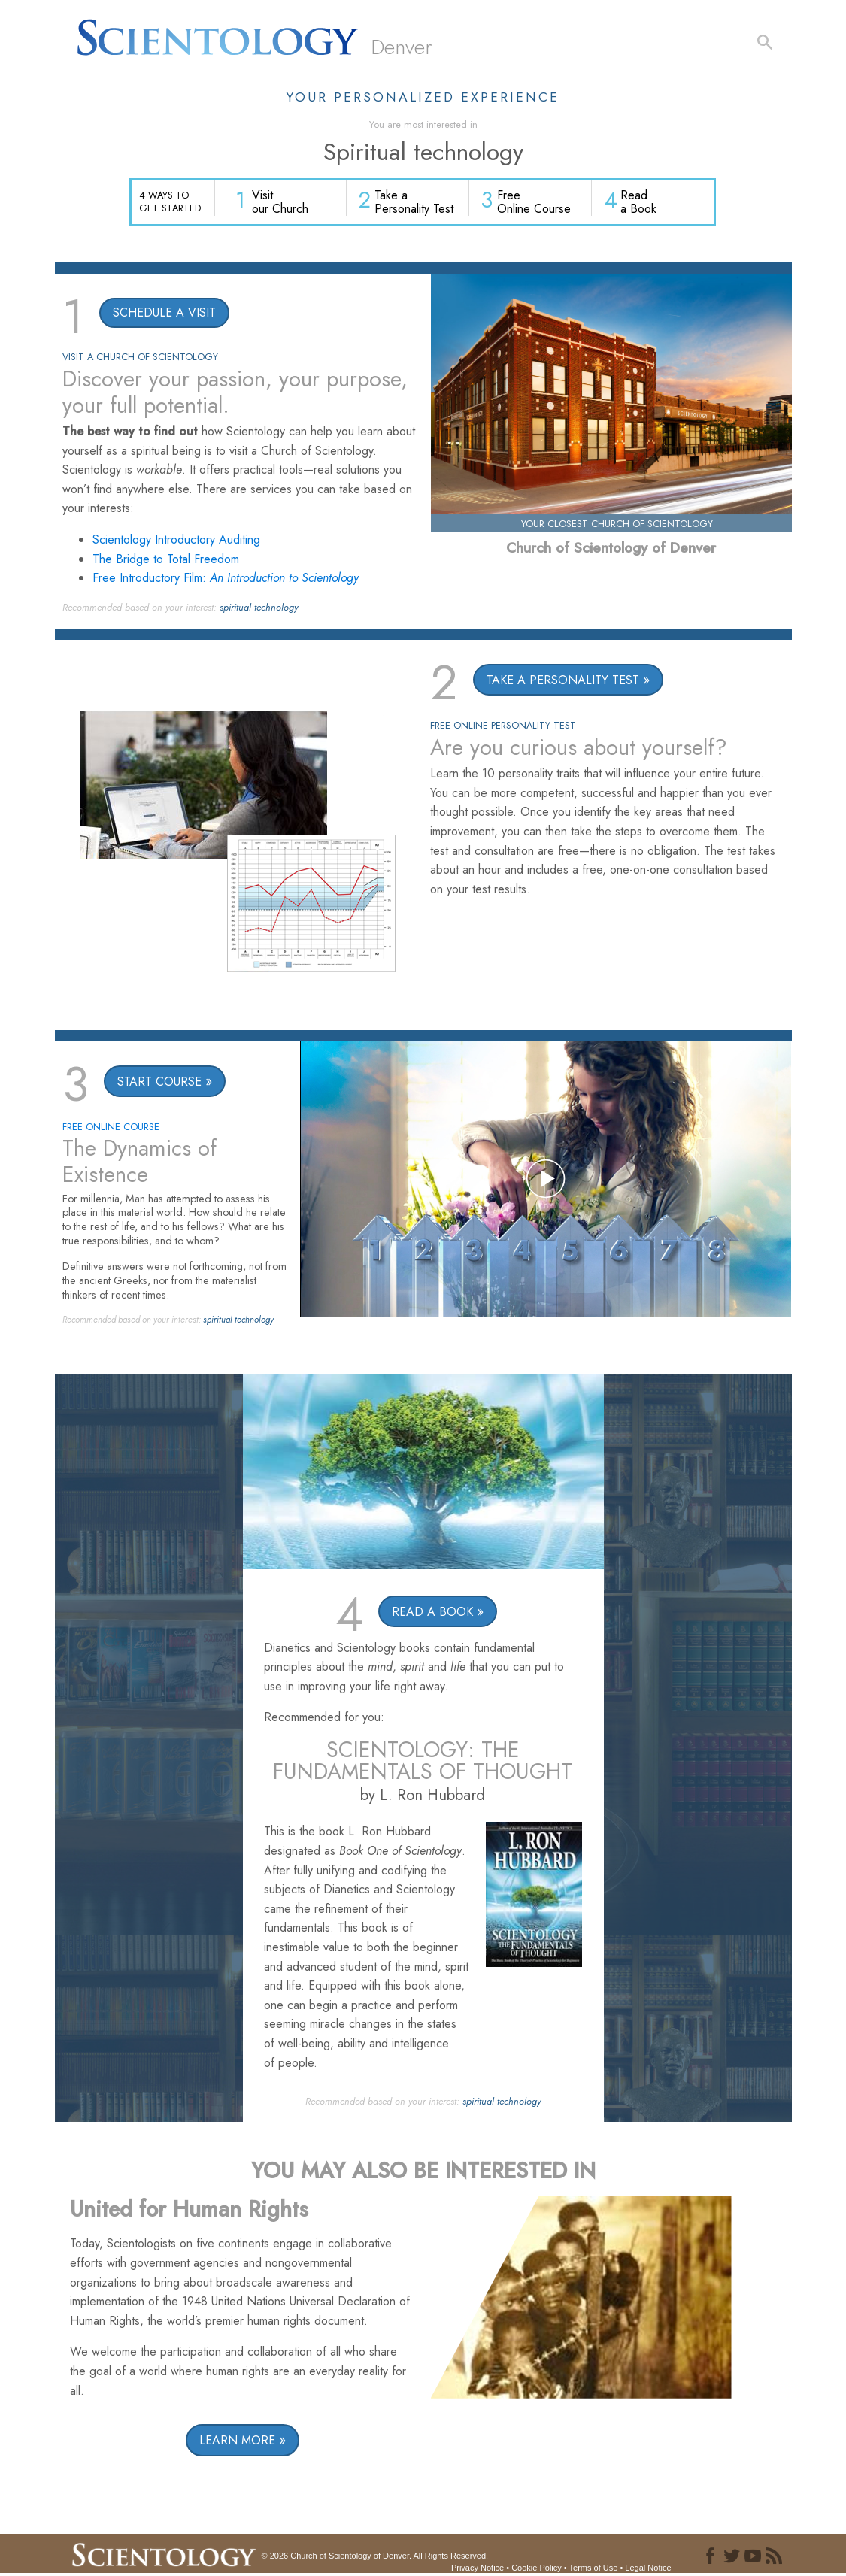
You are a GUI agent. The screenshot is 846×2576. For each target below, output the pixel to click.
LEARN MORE (237, 2441)
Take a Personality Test (416, 203)
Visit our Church (283, 203)
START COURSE (159, 1082)
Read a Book (638, 203)
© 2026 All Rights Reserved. (375, 2556)
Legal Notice (648, 2569)
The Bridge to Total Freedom (165, 559)
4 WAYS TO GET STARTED (170, 201)
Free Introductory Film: (225, 579)
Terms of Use (593, 2569)
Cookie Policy (536, 2569)
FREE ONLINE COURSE (110, 1127)
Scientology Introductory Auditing (176, 541)
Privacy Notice (477, 2569)
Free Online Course (535, 203)
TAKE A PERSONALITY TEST (563, 680)
